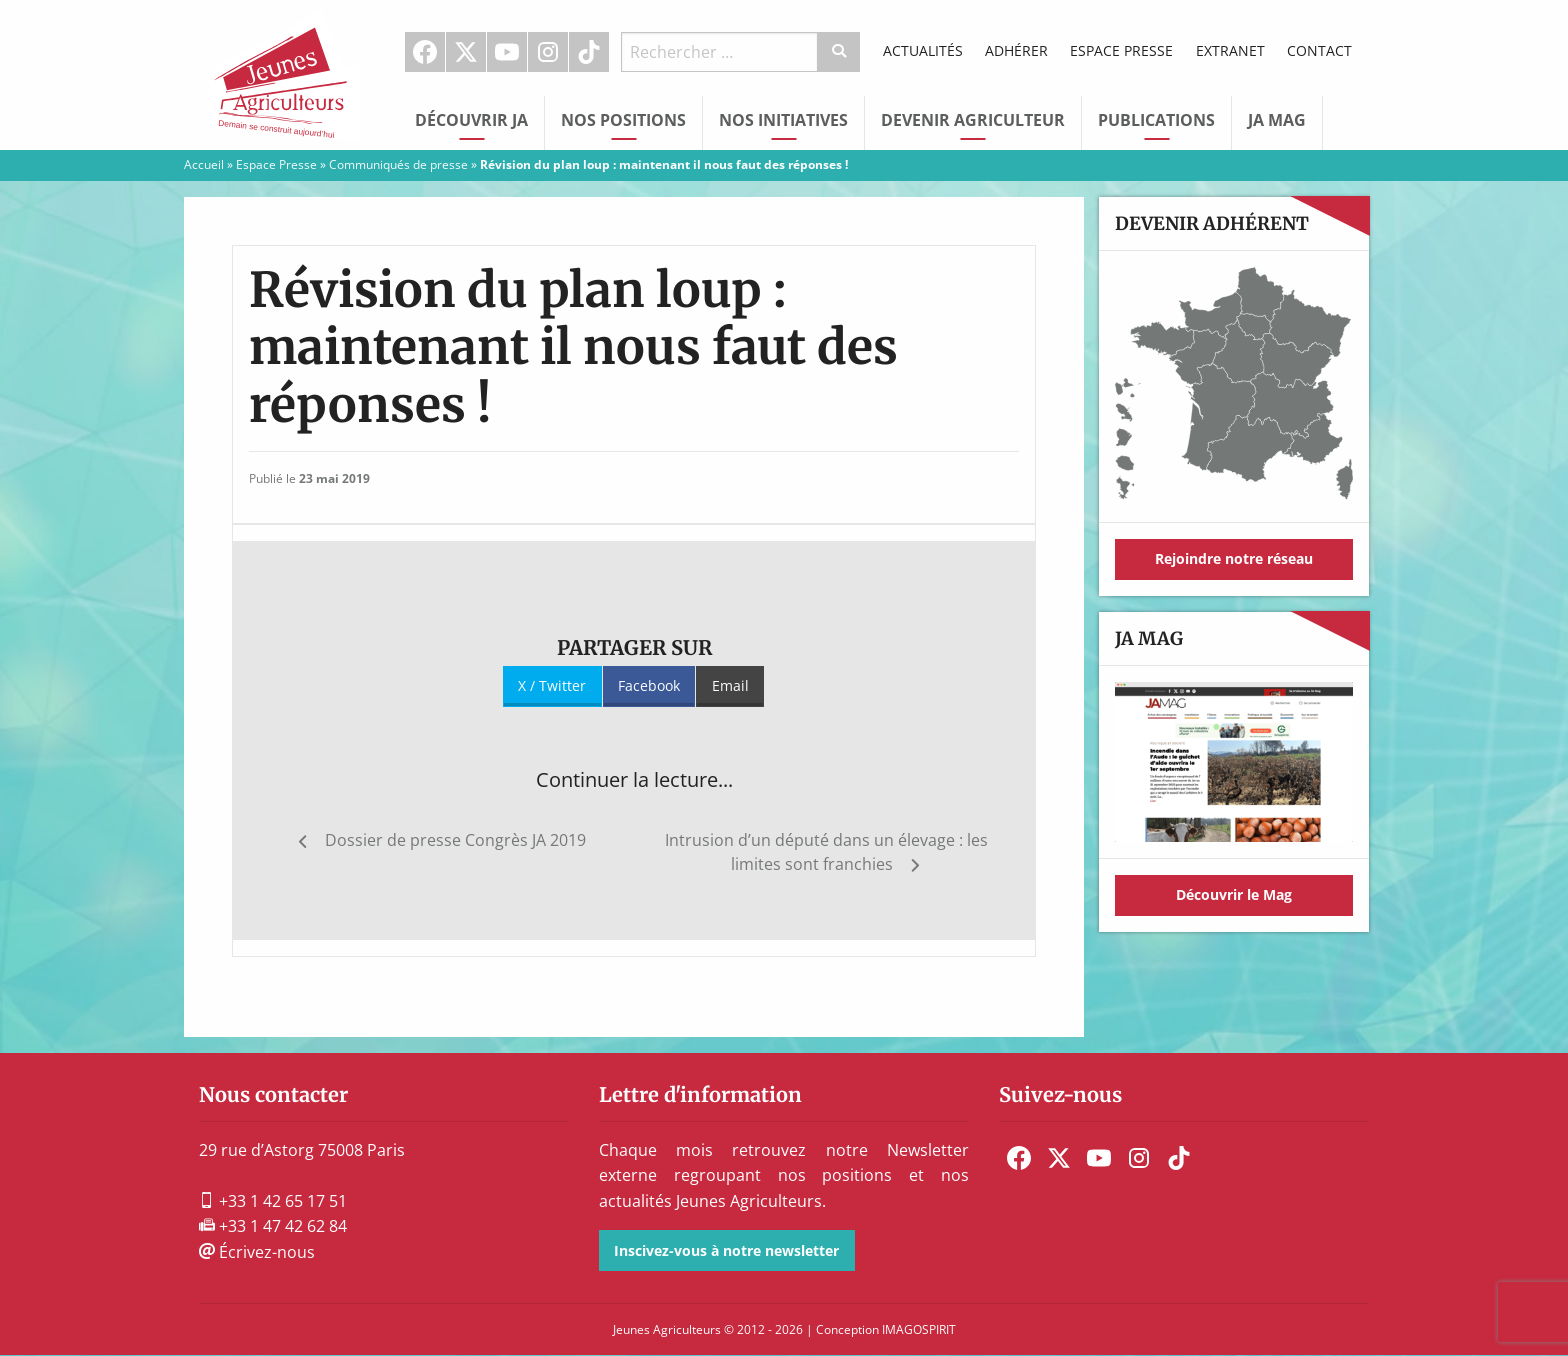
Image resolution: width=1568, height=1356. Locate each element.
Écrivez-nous (257, 1252)
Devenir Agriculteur (973, 120)
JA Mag (1277, 120)
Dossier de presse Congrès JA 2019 (455, 840)
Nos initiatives (783, 120)
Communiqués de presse (398, 164)
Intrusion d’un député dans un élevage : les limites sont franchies (826, 852)
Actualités (923, 50)
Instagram (548, 52)
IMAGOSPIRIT (919, 1329)
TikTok (589, 52)
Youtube (507, 52)
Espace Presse (1121, 50)
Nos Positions (623, 120)
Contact (1319, 50)
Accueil (204, 164)
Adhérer (1016, 50)
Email (730, 685)
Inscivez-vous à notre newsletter (726, 1250)
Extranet (1230, 50)
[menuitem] (425, 52)
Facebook (425, 52)
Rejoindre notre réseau (1234, 558)
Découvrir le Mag (1234, 894)
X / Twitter (552, 685)
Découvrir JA (471, 120)
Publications (1156, 120)
